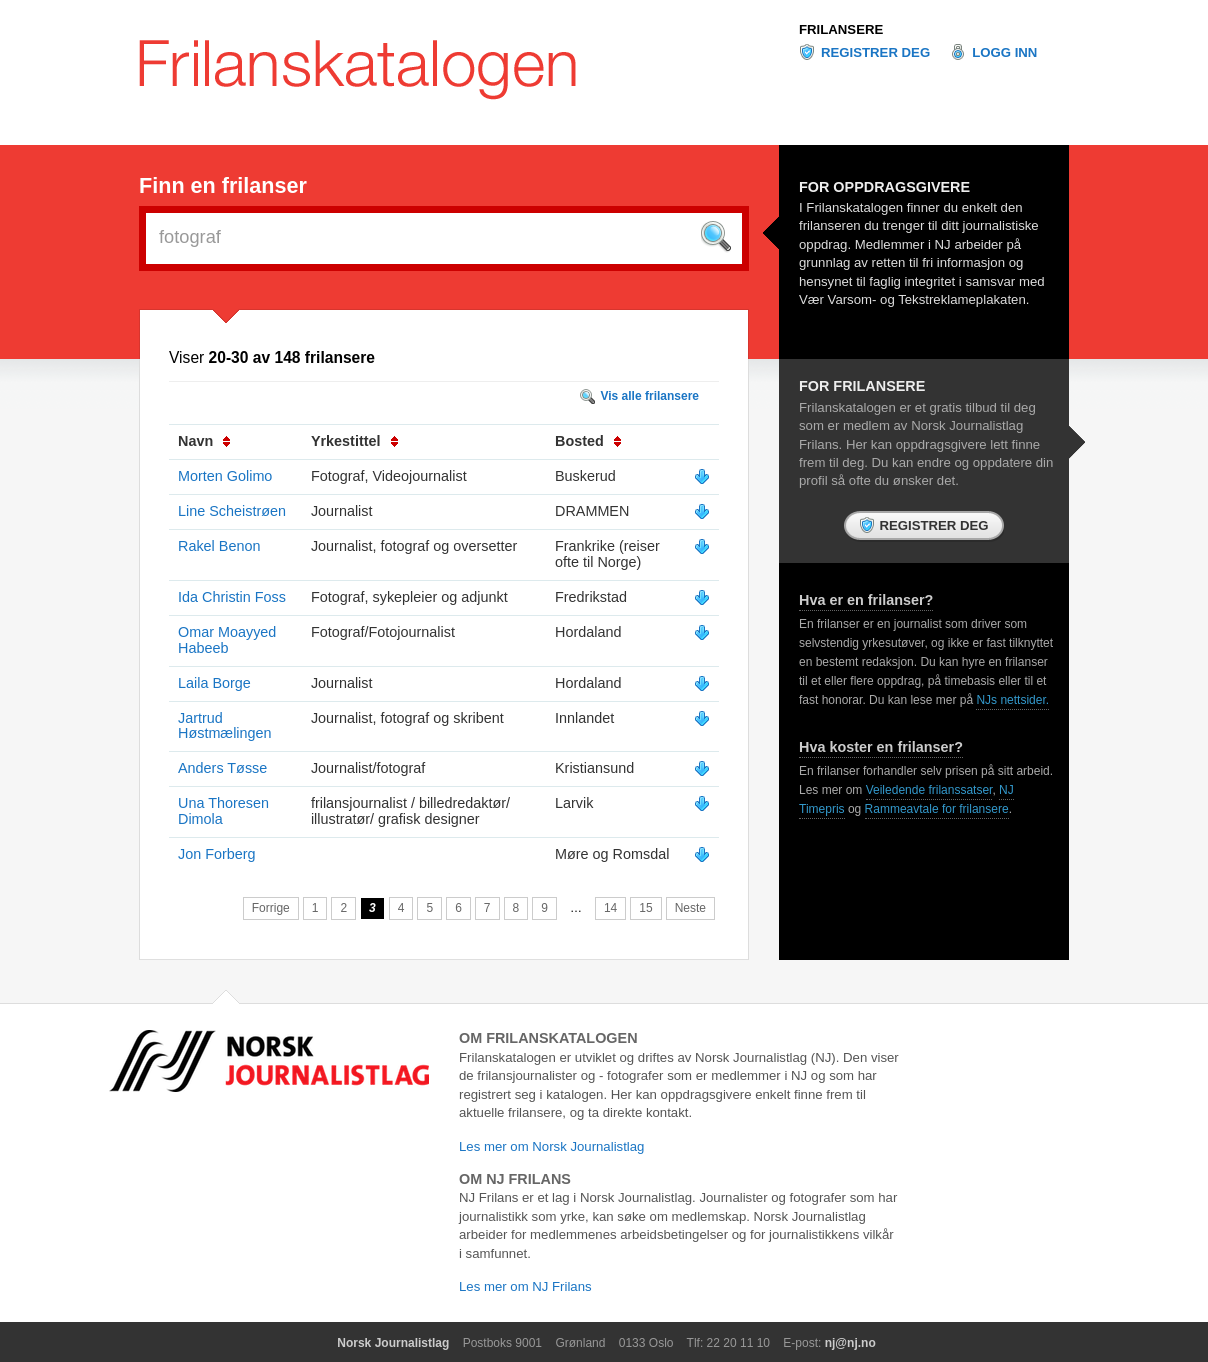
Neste (690, 908)
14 (610, 908)
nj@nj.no (850, 1343)
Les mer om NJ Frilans (525, 1286)
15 (645, 908)
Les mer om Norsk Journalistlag (551, 1146)
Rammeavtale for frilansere (937, 809)
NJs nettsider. (1012, 700)
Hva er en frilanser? (866, 600)
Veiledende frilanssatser (929, 790)
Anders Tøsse (222, 768)
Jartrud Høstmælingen (225, 726)
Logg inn (1004, 52)
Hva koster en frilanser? (881, 747)
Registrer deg (875, 52)
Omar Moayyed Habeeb (227, 640)
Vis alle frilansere (649, 396)
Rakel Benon (219, 546)
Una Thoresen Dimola (223, 811)
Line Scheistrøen (232, 511)
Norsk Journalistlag (393, 1343)
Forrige (271, 908)
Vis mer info (702, 477)
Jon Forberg (217, 854)
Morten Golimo (225, 476)
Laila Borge (214, 683)
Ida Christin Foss (232, 597)
